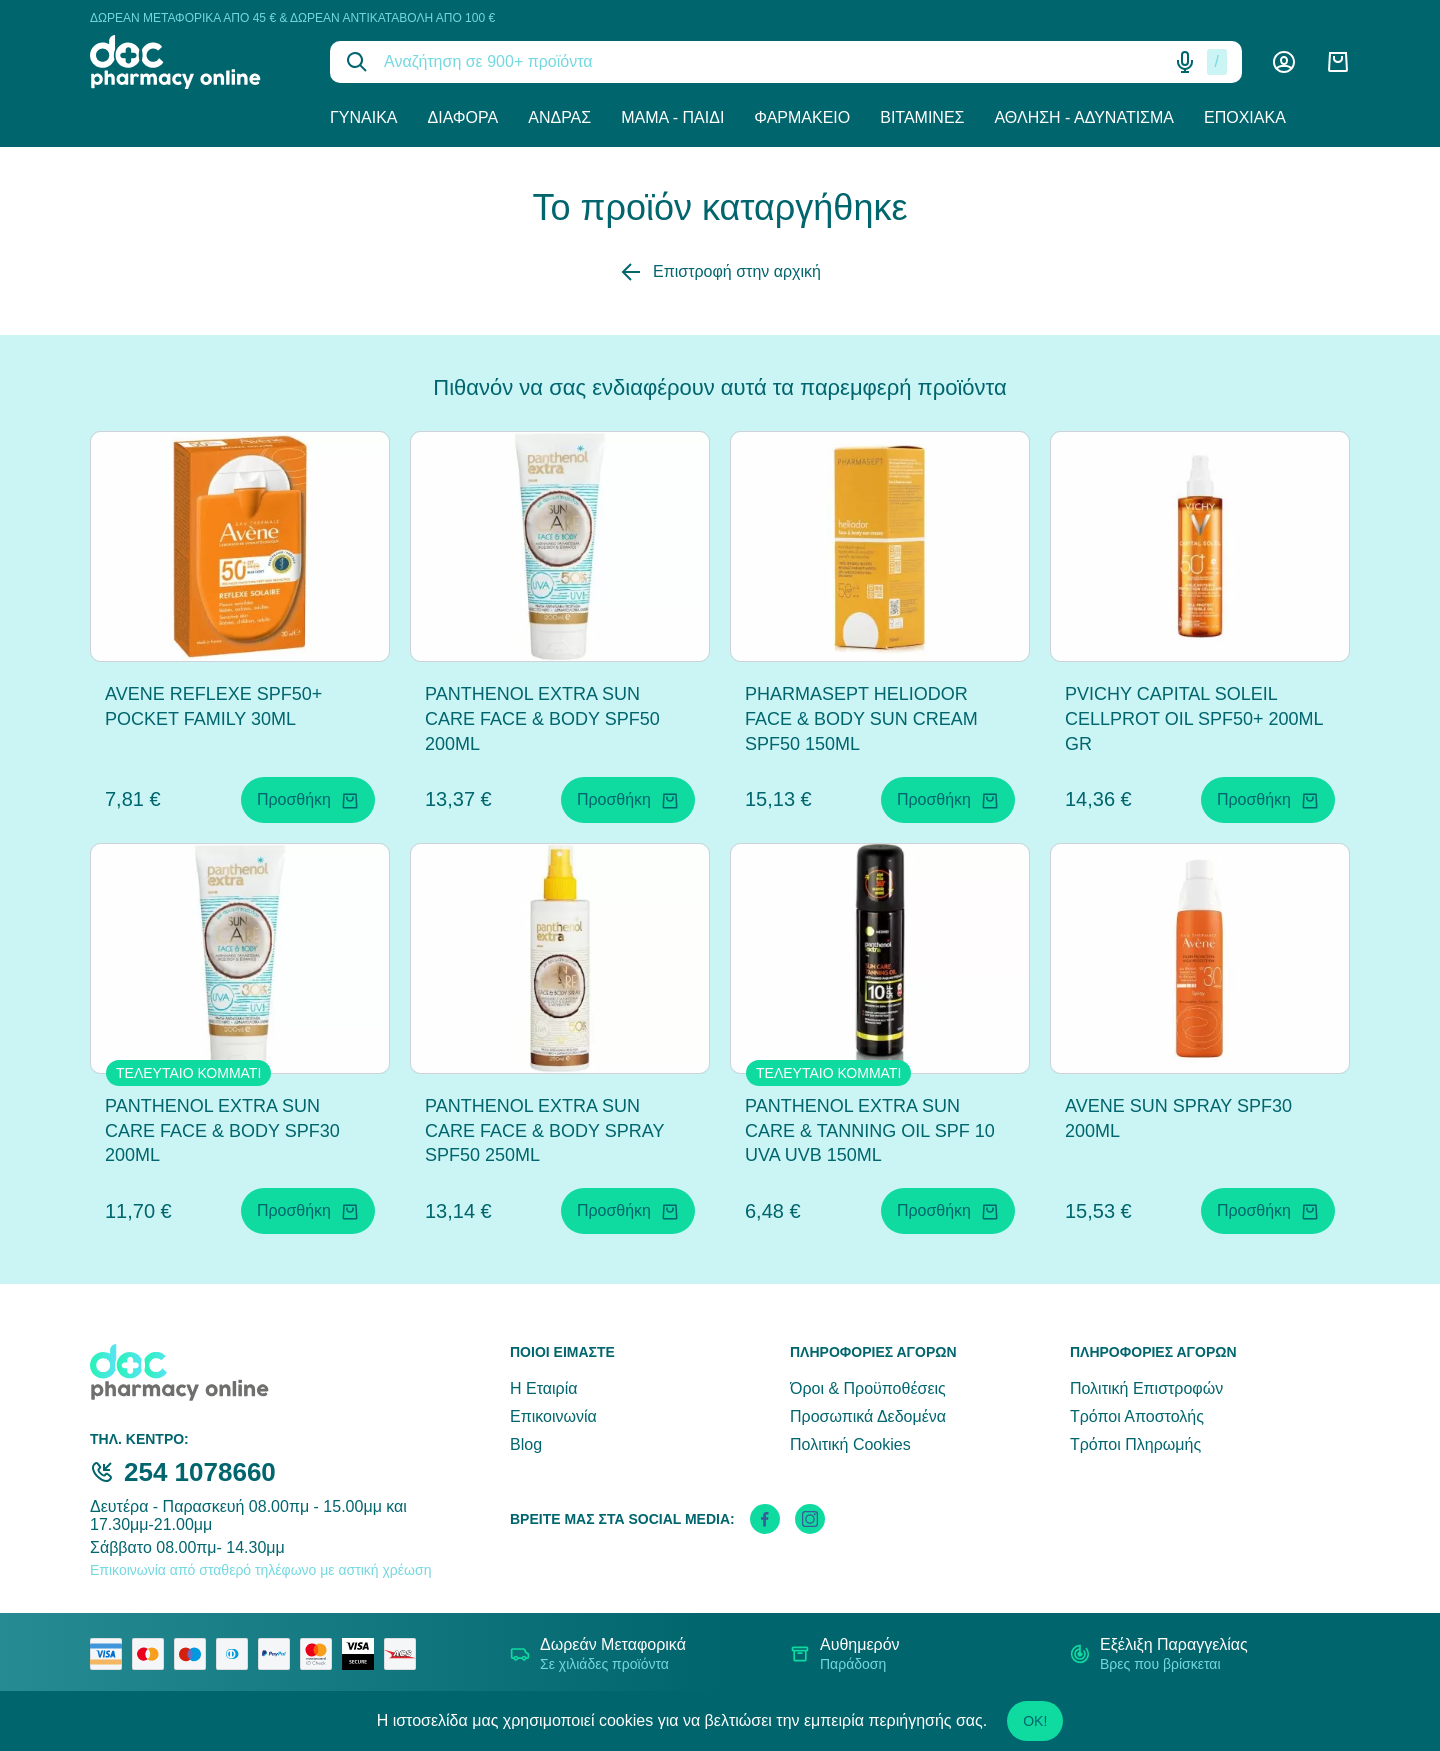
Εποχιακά (1245, 117)
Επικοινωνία (553, 1416)
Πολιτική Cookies (850, 1444)
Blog (526, 1444)
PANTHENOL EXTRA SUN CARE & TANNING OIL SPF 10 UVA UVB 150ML (870, 1131)
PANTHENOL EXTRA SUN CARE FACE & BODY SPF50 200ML (542, 719)
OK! (1035, 1721)
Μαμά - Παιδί (672, 117)
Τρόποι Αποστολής (1137, 1416)
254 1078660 (200, 1472)
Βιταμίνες (922, 117)
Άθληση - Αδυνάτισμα (1084, 117)
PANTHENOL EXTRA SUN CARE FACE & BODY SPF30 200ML (222, 1131)
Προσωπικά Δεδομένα (868, 1416)
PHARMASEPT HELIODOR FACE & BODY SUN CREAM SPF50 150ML (861, 719)
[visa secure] (363, 1654)
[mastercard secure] (321, 1654)
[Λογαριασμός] (1284, 62)
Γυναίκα (364, 117)
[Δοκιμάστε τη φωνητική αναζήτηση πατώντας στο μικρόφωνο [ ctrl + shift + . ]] (1185, 62)
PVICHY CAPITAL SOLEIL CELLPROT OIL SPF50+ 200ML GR (1194, 719)
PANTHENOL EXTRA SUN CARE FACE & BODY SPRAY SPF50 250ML (544, 1131)
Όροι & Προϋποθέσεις (868, 1388)
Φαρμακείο (802, 117)
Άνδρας (559, 117)
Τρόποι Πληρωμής (1135, 1444)
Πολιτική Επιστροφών (1146, 1388)
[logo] (195, 62)
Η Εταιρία (543, 1388)
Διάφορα (463, 117)
